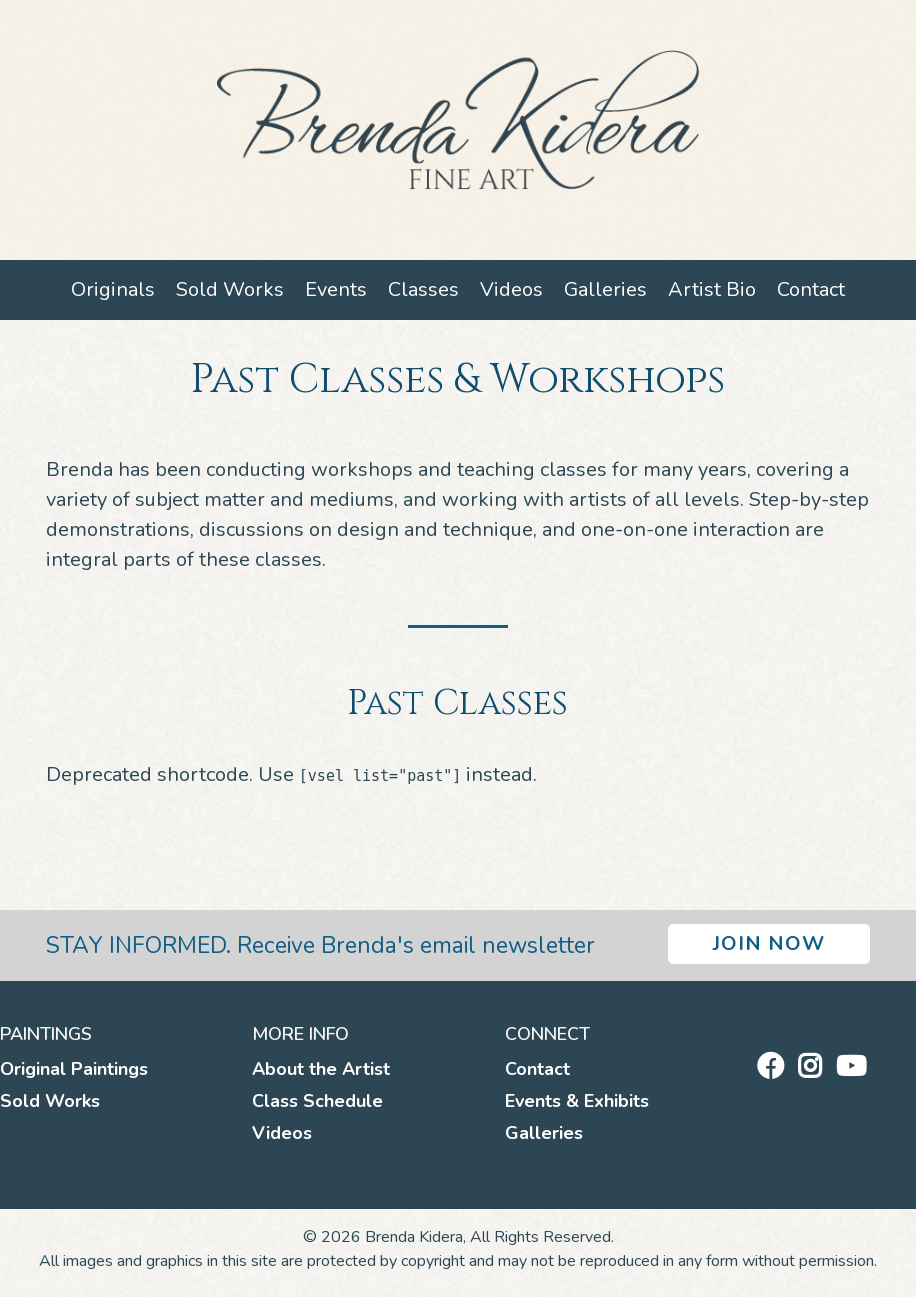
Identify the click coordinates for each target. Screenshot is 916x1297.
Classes (423, 289)
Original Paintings (74, 1069)
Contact (811, 289)
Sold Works (230, 289)
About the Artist (321, 1069)
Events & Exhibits (577, 1101)
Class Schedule (317, 1101)
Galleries (605, 289)
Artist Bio (712, 289)
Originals (113, 289)
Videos (511, 289)
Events (336, 289)
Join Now (769, 943)
